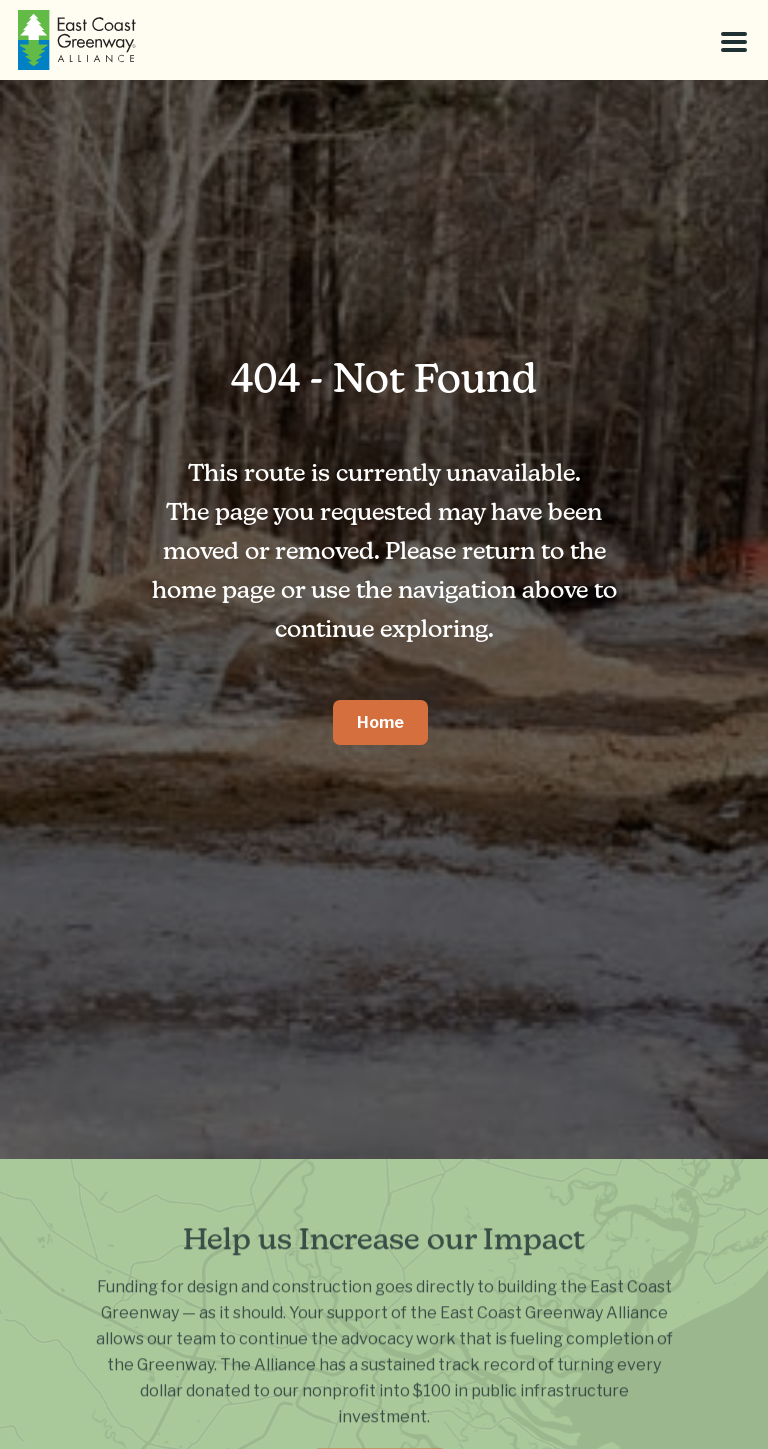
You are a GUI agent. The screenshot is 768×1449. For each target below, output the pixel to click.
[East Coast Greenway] (77, 40)
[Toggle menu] (734, 42)
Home (380, 722)
